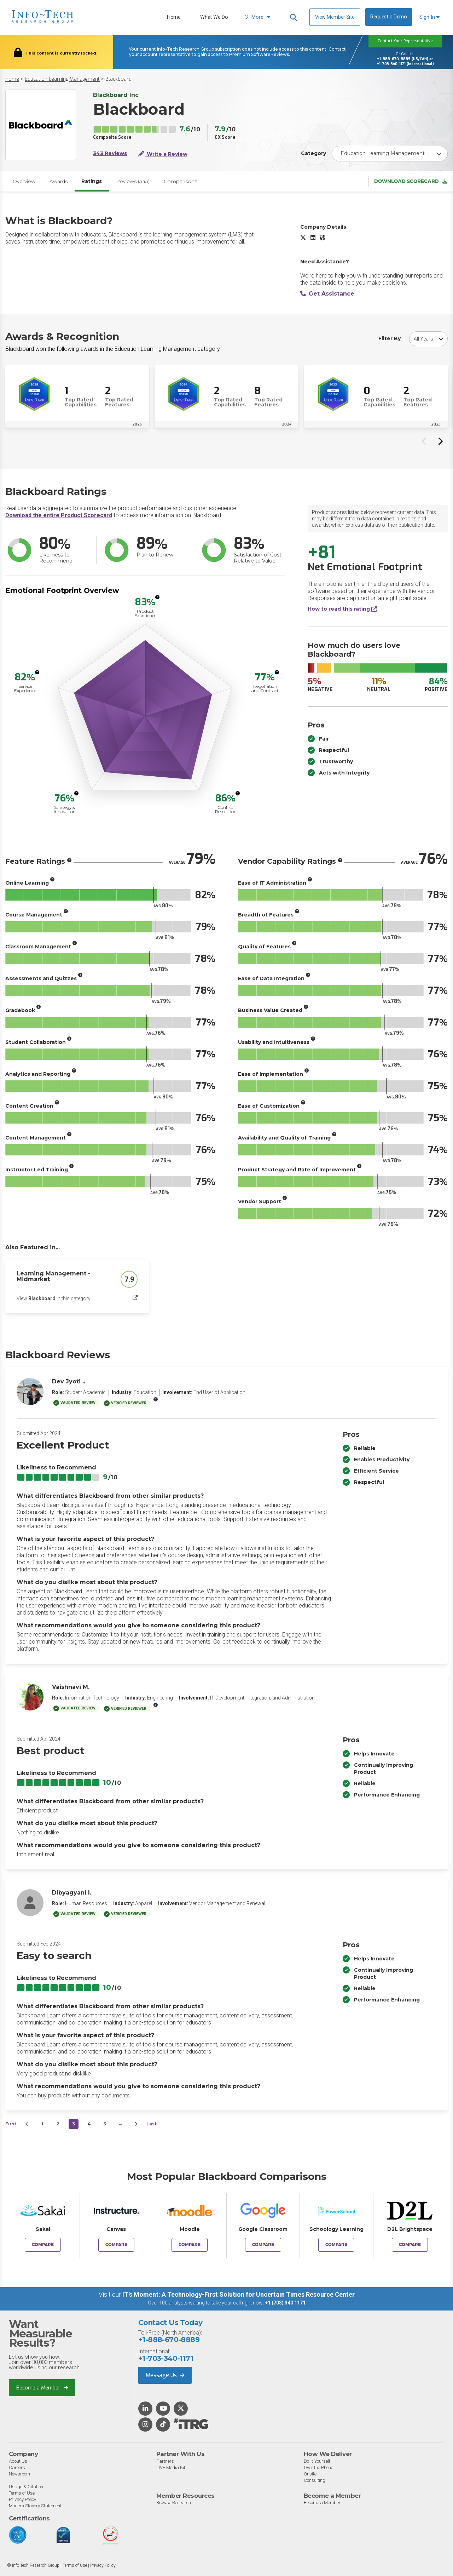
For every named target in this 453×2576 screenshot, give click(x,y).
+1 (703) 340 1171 (285, 2303)
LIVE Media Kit (170, 2467)
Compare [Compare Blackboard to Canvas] (116, 2245)
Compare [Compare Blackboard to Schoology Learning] (336, 2245)
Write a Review (162, 153)
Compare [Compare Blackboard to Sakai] (43, 2245)
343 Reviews (110, 153)
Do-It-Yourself (317, 2460)
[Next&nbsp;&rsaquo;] (136, 2124)
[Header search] (293, 17)
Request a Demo (388, 17)
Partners (165, 2460)
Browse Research (173, 2502)
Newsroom (19, 2473)
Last (151, 2123)
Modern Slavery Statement (35, 2505)
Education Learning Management (62, 79)
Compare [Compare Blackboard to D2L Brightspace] (410, 2245)
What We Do (214, 17)
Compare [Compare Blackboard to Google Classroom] (263, 2245)
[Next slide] (440, 441)
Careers (17, 2467)
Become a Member (42, 2387)
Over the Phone (318, 2467)
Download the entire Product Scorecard (58, 515)
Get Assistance (327, 293)
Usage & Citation (26, 2486)
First (10, 2123)
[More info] (157, 597)
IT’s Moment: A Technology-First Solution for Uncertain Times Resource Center (238, 2294)
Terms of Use (22, 2492)
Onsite (310, 2473)
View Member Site (334, 17)
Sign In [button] (429, 17)
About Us (18, 2460)
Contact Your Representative (405, 41)
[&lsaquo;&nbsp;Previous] (27, 2124)
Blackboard (118, 79)
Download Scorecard (410, 181)
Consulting (314, 2480)
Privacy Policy (22, 2499)
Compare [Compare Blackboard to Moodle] (190, 2245)
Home (174, 17)
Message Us (165, 2375)
